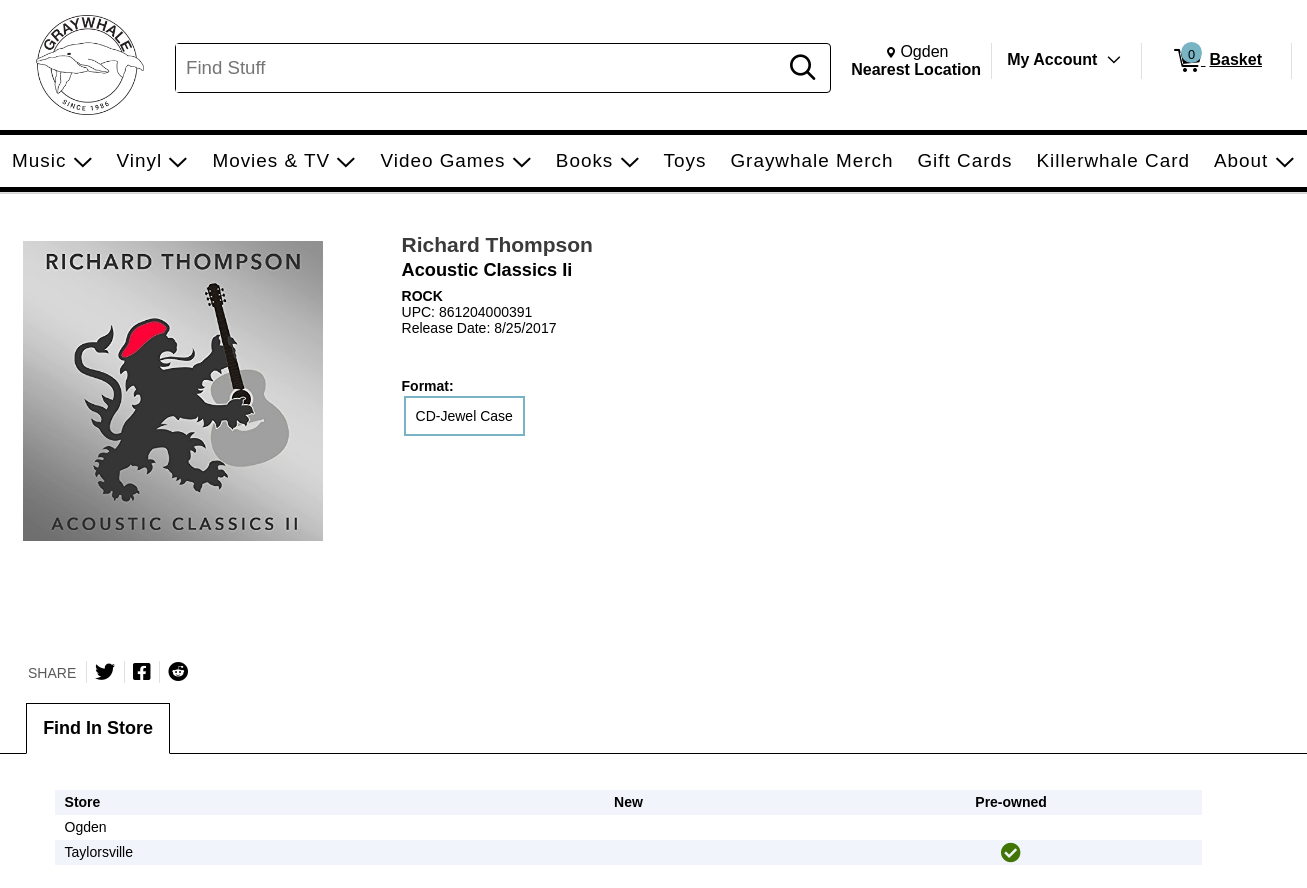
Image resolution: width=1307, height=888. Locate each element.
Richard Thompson (497, 244)
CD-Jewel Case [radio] (464, 416)
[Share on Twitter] (105, 672)
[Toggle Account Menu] (1114, 60)
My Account (1052, 59)
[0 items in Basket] (1216, 61)
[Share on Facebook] (142, 672)
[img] (1011, 853)
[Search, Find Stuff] (479, 68)
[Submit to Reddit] (178, 672)
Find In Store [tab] (98, 728)
